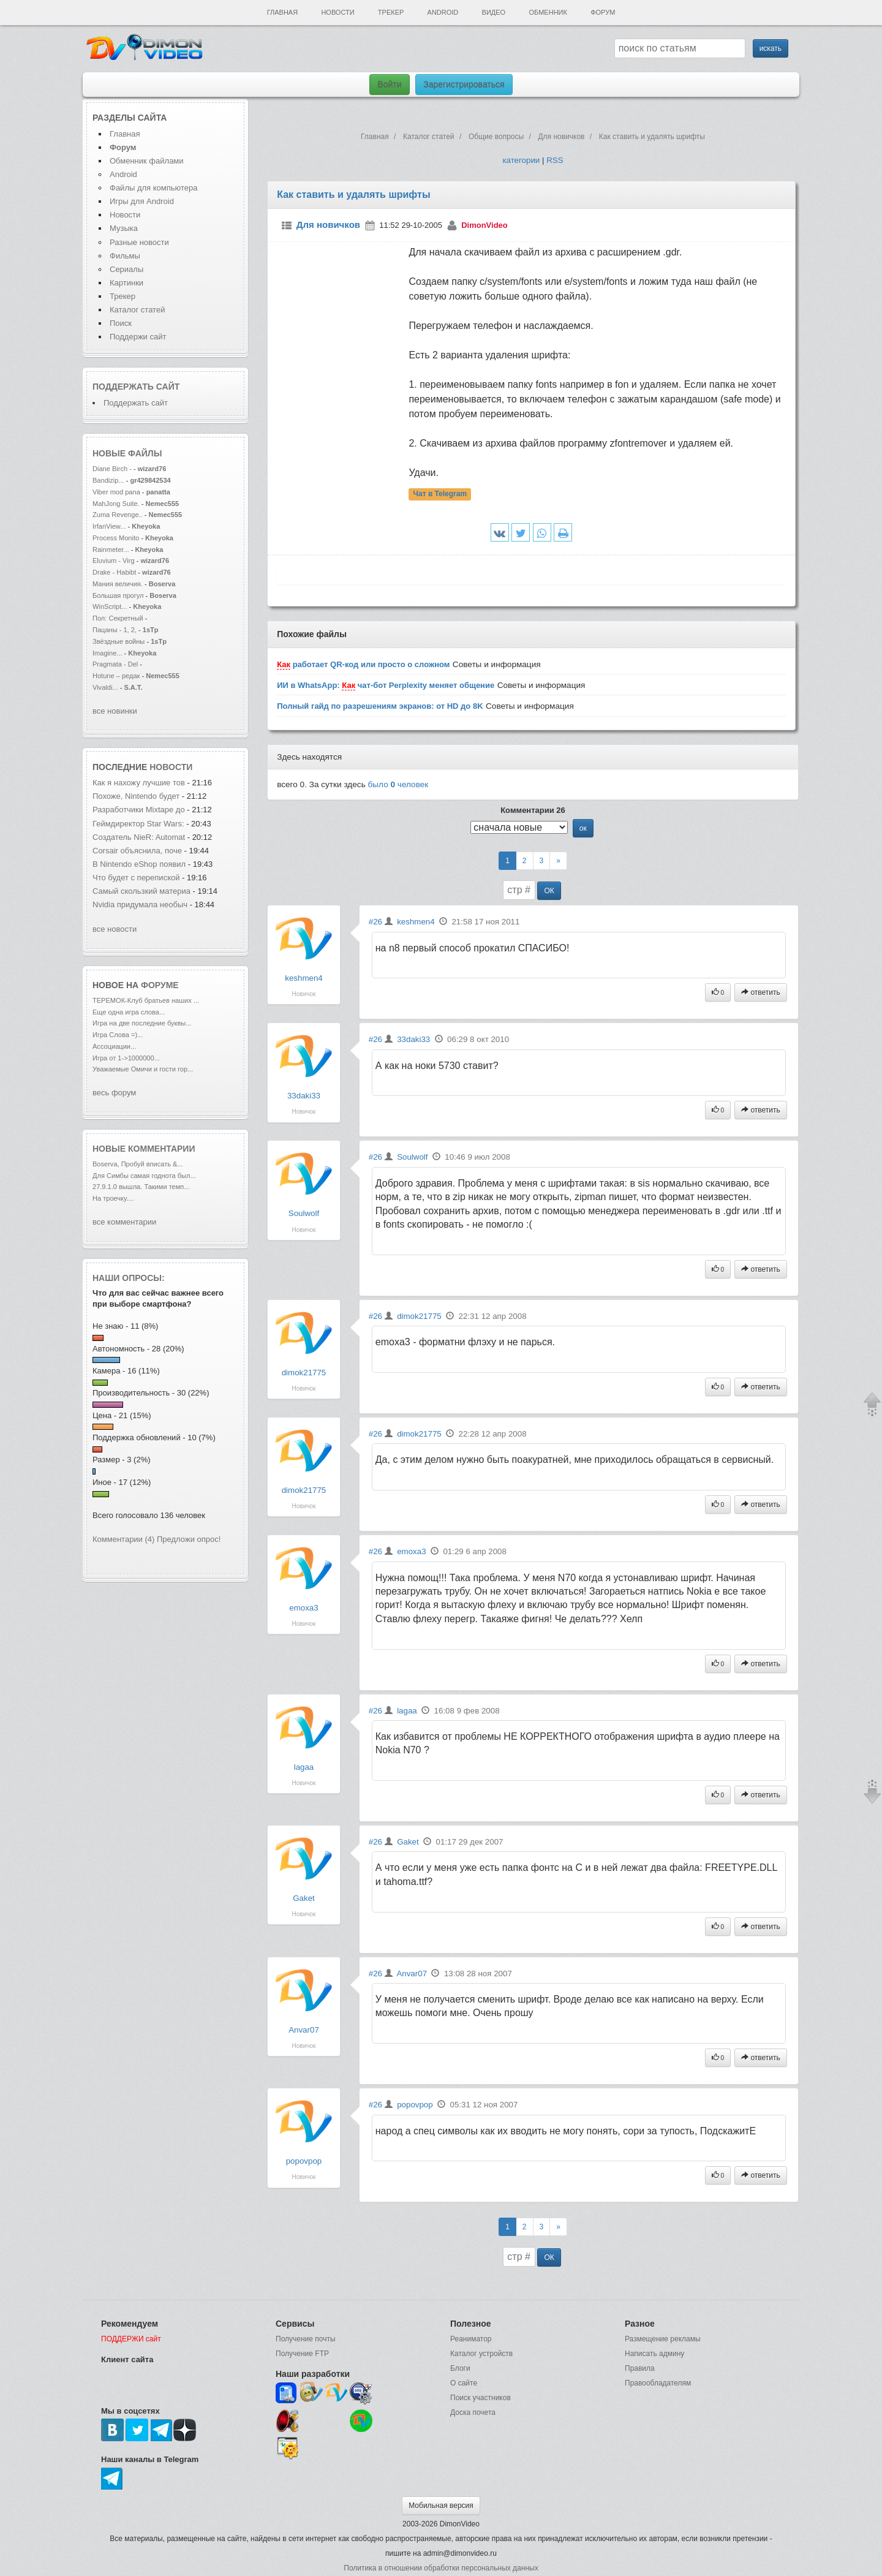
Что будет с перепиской (137, 877)
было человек (398, 784)
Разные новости (139, 242)
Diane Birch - (113, 468)
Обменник (548, 12)
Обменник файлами (147, 160)
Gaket (304, 1898)
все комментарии (124, 1221)
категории (521, 160)
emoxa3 (303, 1607)
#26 (375, 921)
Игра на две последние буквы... (141, 1023)
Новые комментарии (143, 1149)
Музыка (124, 228)
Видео (494, 12)
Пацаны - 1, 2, (114, 629)
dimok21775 (304, 1372)
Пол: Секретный (117, 618)
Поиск (121, 323)
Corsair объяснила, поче (137, 850)
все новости (114, 929)
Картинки (126, 282)
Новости (337, 12)
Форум (602, 12)
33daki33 (303, 1095)
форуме (160, 985)
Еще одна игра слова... (128, 1012)
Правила (640, 2368)
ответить (760, 992)
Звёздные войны (118, 641)
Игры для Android (142, 201)
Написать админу (654, 2353)
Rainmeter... (110, 549)
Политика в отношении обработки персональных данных (441, 2568)
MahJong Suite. (116, 503)
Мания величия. (117, 583)
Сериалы (126, 269)
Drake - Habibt (114, 572)
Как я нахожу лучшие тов (138, 782)
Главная (282, 12)
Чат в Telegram (440, 494)
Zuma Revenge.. (117, 514)
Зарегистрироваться (463, 84)
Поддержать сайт (135, 386)
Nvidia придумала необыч (139, 904)
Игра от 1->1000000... (126, 1058)
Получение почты (306, 2339)
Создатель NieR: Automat (138, 837)
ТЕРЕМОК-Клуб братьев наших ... (145, 1000)
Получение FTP (302, 2353)
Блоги (460, 2368)
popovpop (304, 2161)
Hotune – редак (116, 675)
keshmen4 (304, 978)
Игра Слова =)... (117, 1034)
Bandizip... (108, 480)
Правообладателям (658, 2383)
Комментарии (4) (123, 1539)
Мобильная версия (441, 2505)
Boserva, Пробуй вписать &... (137, 1164)
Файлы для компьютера (154, 187)
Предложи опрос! (189, 1539)
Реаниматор (471, 2339)
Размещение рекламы (663, 2339)
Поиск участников (480, 2397)
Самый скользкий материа (141, 891)
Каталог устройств (481, 2353)
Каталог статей (137, 309)
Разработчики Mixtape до (138, 809)
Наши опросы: (128, 1278)
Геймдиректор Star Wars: (138, 823)
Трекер (391, 12)
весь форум (114, 1092)
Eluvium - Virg (113, 560)
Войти (389, 84)
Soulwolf (303, 1213)
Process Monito (115, 538)
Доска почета (473, 2412)
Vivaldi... (105, 687)
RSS (554, 160)
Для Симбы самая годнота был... (144, 1175)
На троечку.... (113, 1198)
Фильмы (125, 255)
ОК (549, 890)
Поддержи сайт (138, 336)
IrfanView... (109, 526)
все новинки (114, 711)
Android (443, 12)
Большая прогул (117, 595)
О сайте (463, 2383)
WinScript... (109, 606)
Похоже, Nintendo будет (137, 796)
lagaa (304, 1767)
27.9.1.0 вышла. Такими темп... (141, 1186)
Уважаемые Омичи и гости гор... (142, 1069)
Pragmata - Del (115, 664)
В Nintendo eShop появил (139, 864)
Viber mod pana (116, 492)
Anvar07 (303, 2029)
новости (170, 767)
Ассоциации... (114, 1046)
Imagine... (107, 653)
